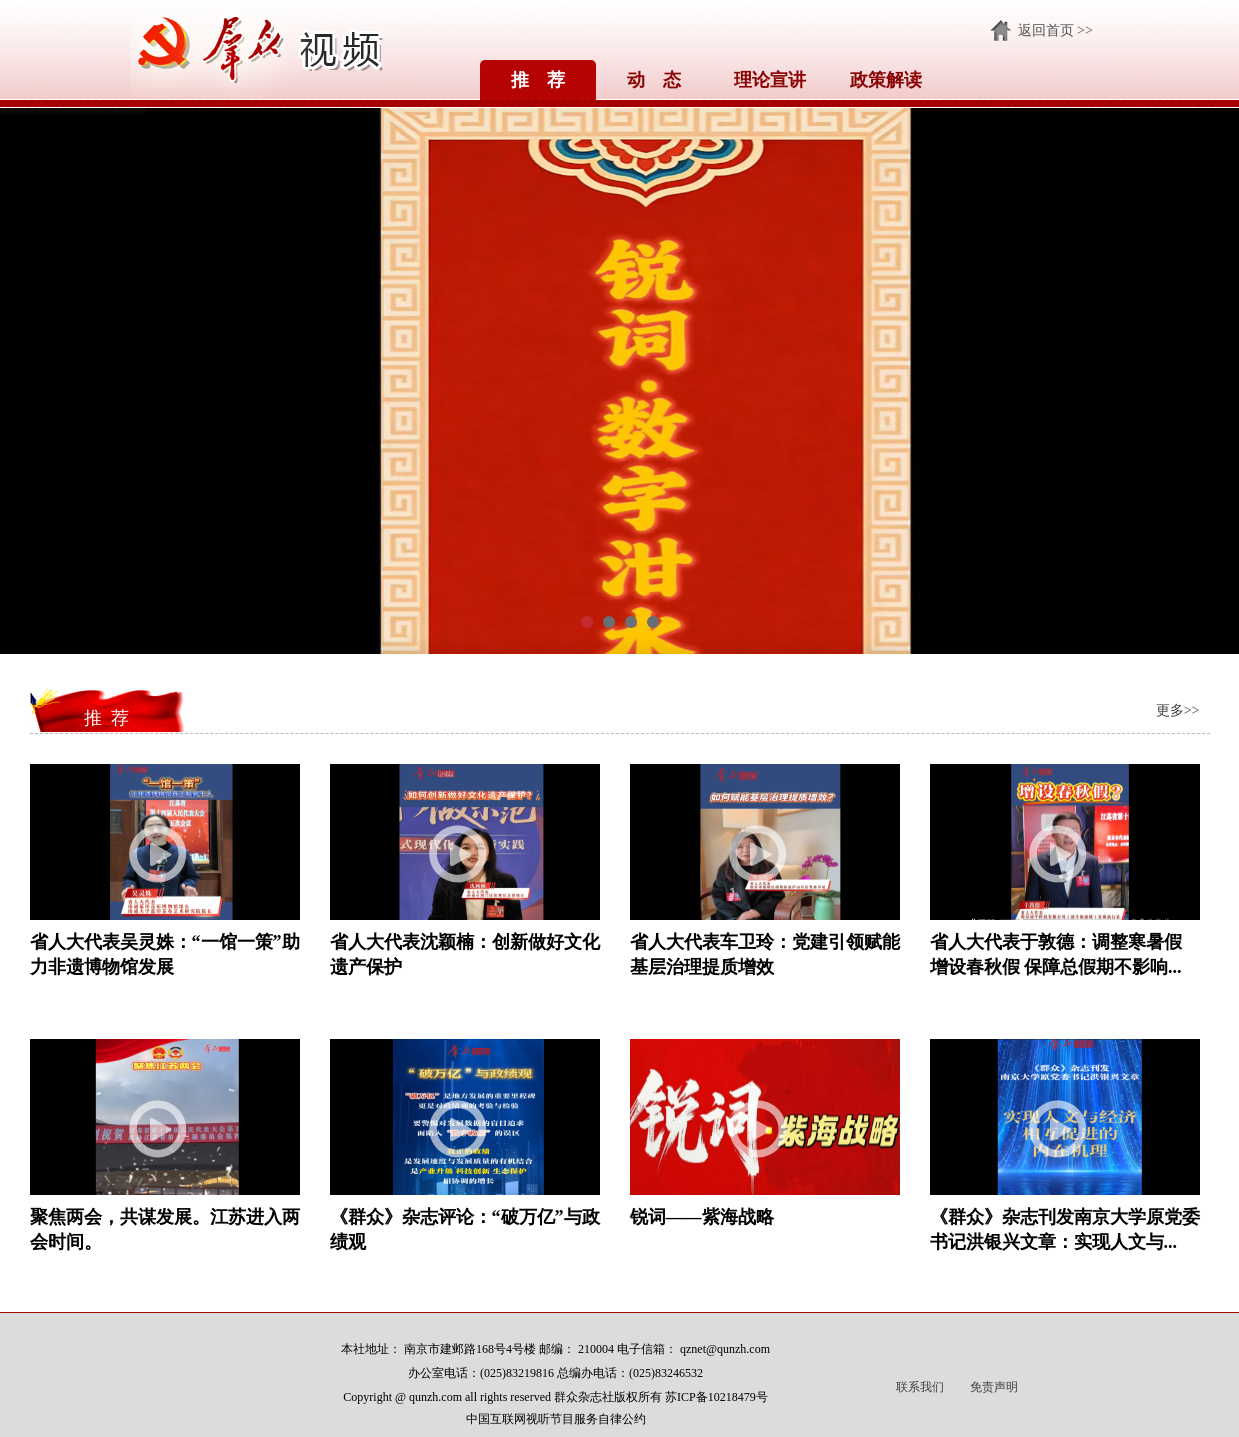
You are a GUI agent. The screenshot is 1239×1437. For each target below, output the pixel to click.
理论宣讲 (770, 80)
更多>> (1178, 710)
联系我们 (920, 1387)
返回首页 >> (1055, 30)
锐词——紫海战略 (702, 1217)
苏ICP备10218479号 (716, 1397)
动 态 (654, 80)
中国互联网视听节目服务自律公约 (556, 1419)
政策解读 (886, 80)
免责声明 (994, 1387)
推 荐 (538, 80)
